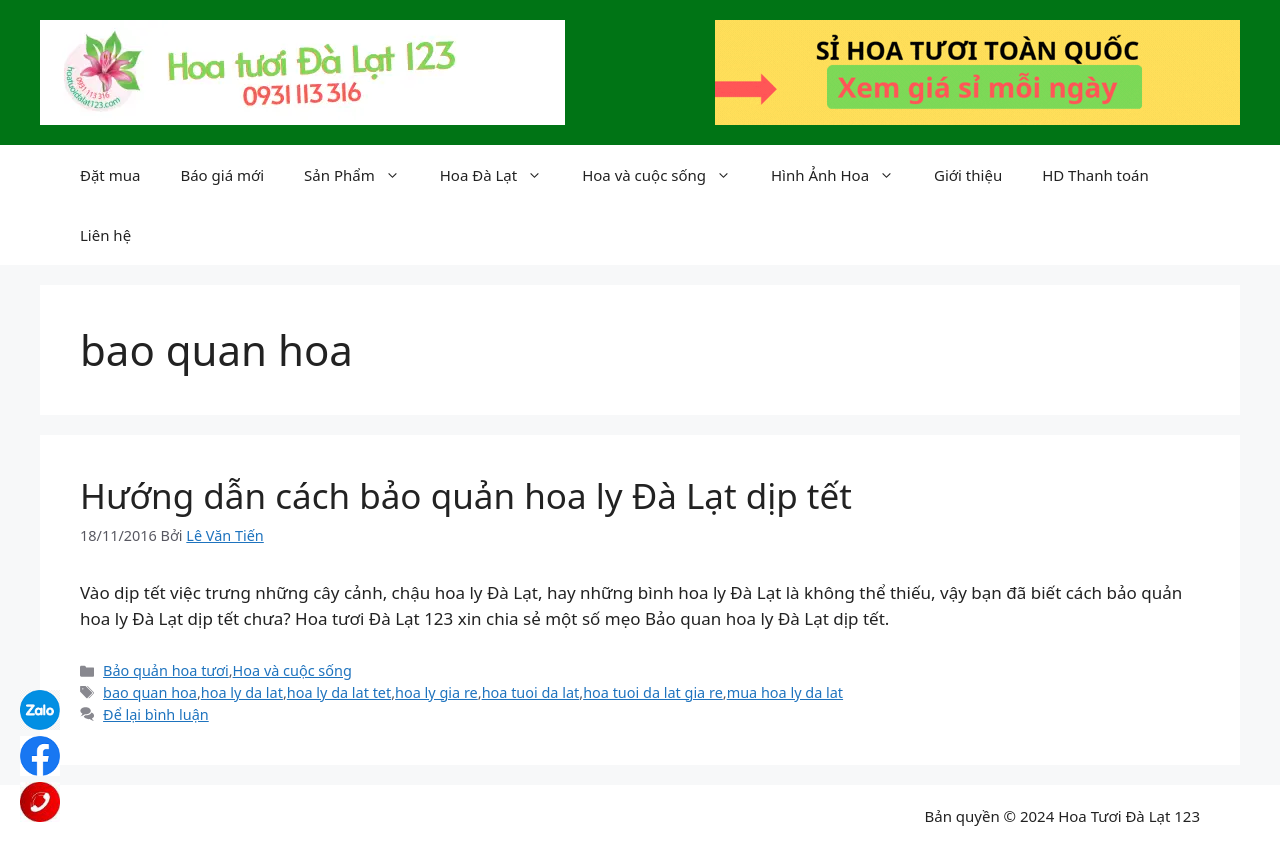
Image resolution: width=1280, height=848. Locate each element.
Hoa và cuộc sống (666, 175)
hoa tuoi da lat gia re (653, 692)
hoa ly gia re (436, 692)
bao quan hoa (150, 692)
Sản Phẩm (362, 175)
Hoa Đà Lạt (501, 175)
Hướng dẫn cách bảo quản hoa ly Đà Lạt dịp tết (466, 495)
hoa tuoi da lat (531, 692)
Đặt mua (110, 175)
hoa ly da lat (242, 692)
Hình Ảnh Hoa (842, 175)
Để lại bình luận (156, 714)
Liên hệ (105, 235)
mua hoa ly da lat (785, 692)
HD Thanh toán (1095, 175)
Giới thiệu (968, 175)
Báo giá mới (222, 175)
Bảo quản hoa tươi (166, 670)
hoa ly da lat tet (339, 692)
